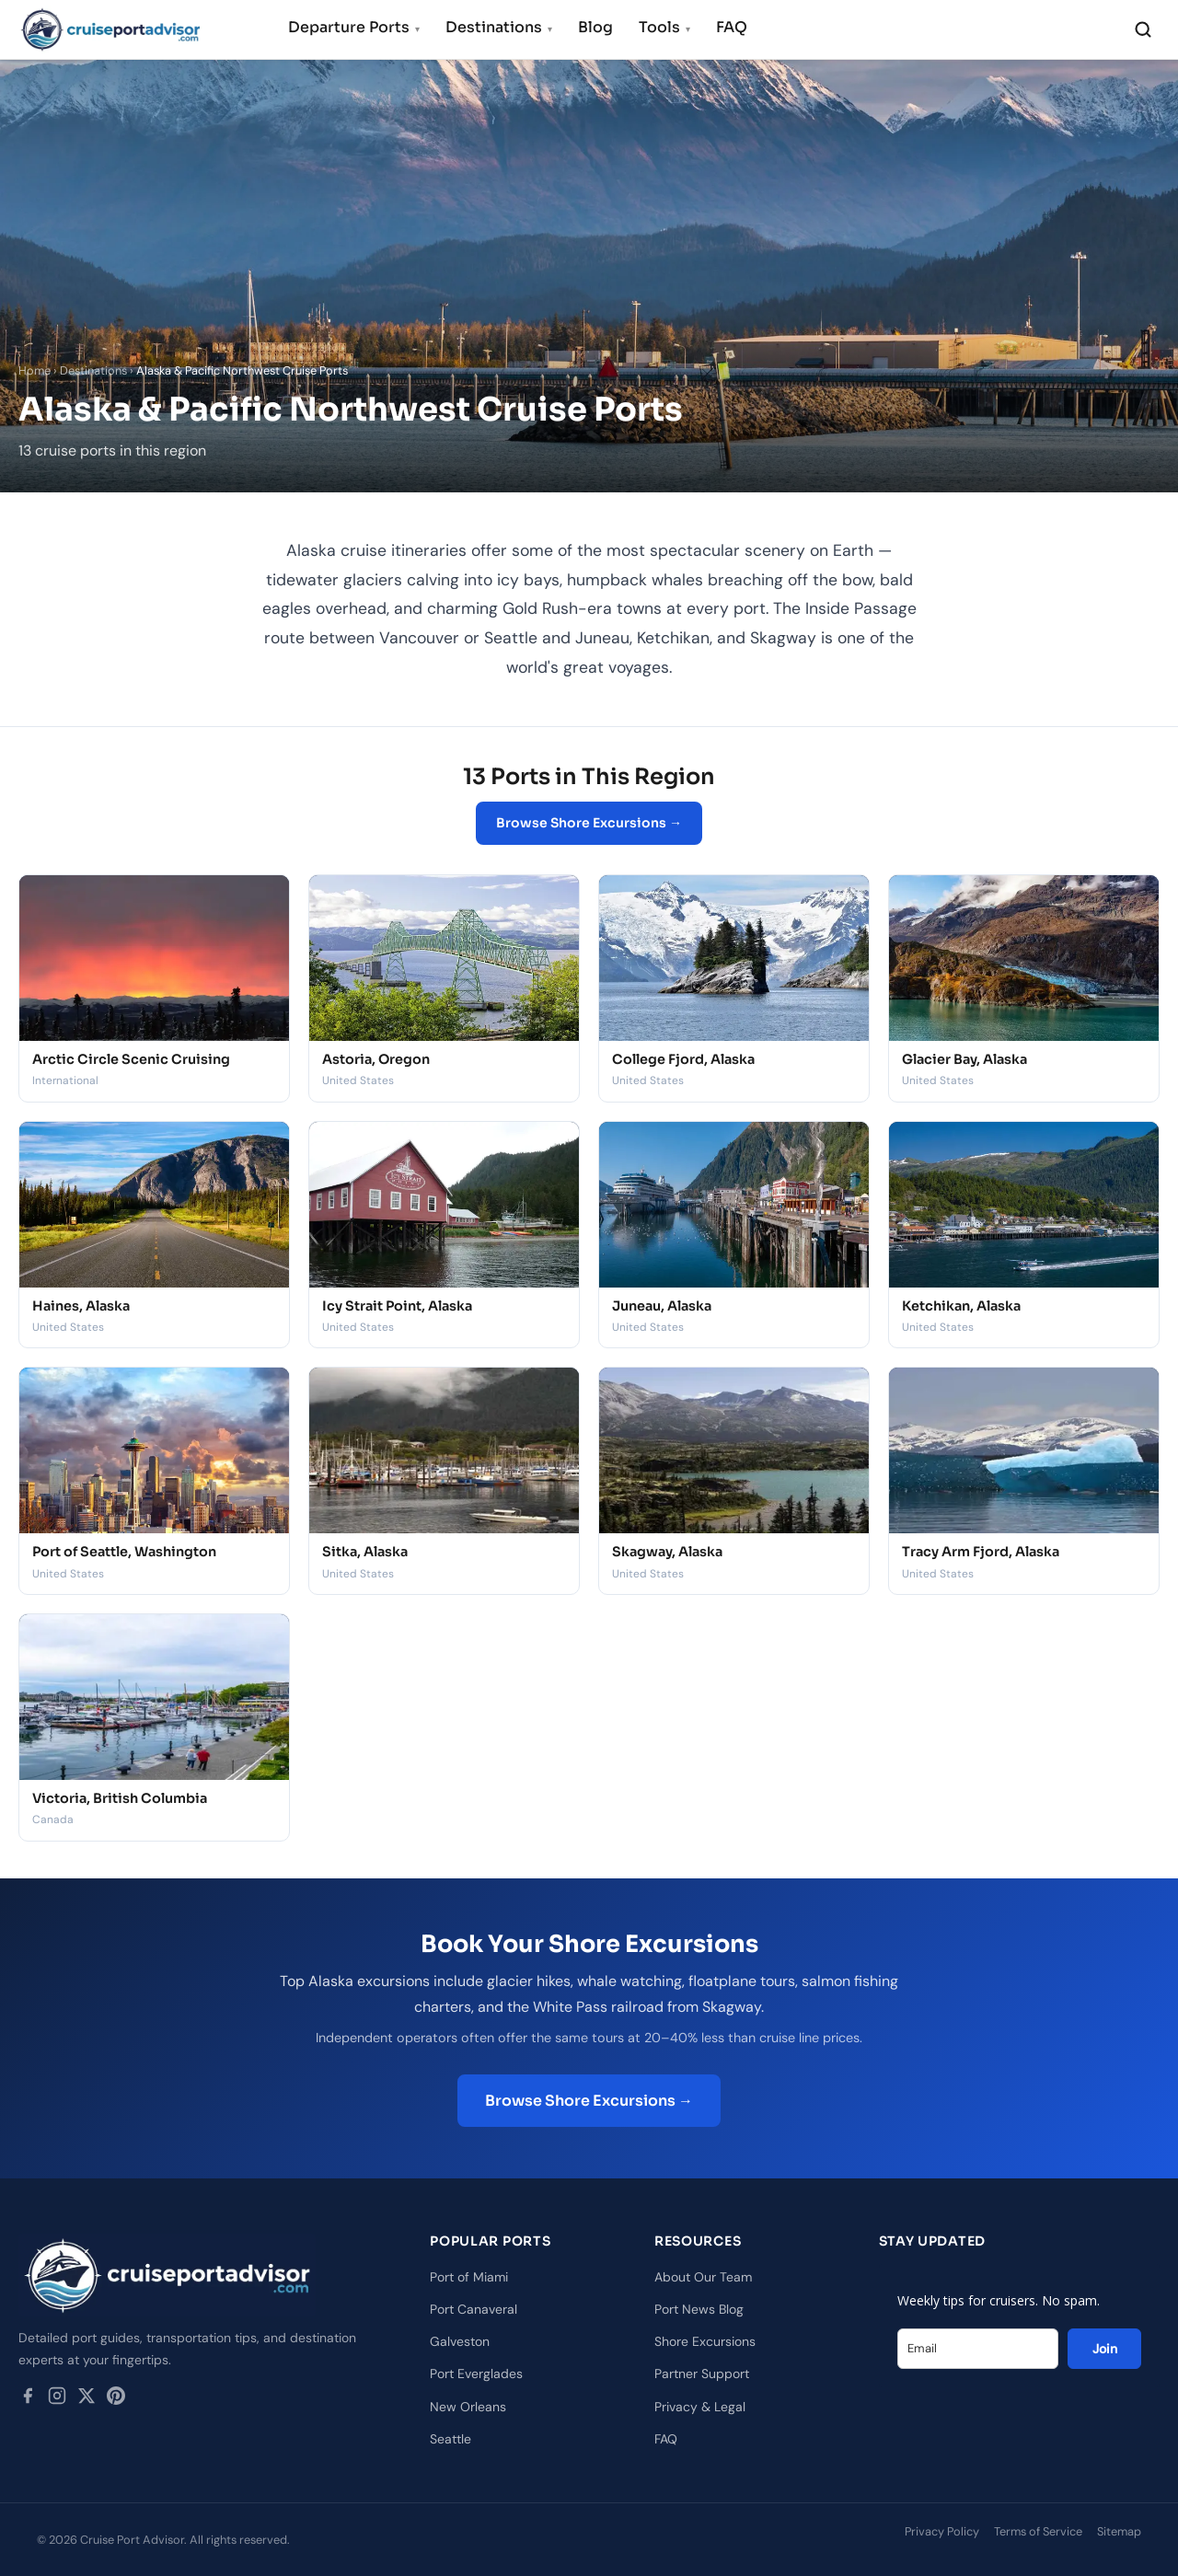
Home (34, 370)
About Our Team (703, 2277)
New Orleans (468, 2406)
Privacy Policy (942, 2531)
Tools (664, 27)
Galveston (460, 2341)
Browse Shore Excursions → (589, 822)
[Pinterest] (116, 2399)
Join (1104, 2348)
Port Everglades (476, 2373)
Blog (595, 27)
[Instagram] (57, 2399)
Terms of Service (1038, 2531)
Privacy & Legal (699, 2406)
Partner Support (701, 2373)
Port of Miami (469, 2277)
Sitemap (1119, 2531)
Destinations (498, 27)
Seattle (450, 2439)
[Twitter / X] (86, 2399)
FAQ (731, 27)
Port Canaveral (473, 2309)
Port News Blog (699, 2309)
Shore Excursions (705, 2341)
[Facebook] (27, 2399)
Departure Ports (354, 27)
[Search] (1143, 29)
